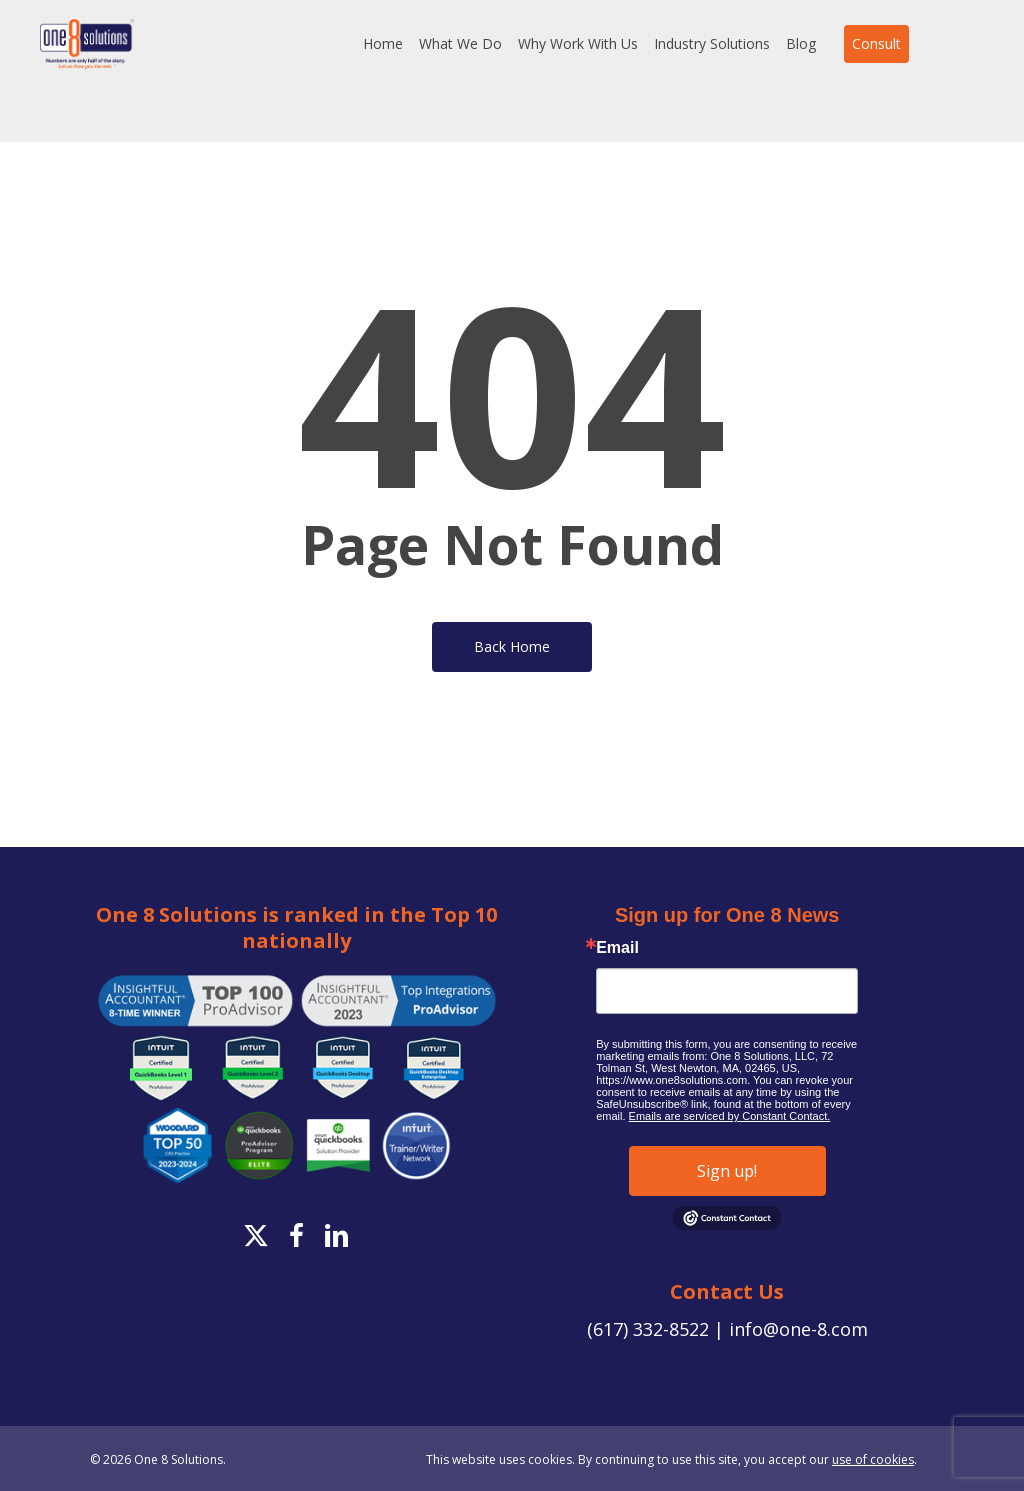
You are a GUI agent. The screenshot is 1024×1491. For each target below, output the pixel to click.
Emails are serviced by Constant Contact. (730, 1116)
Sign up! (727, 1171)
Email (617, 948)
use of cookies (873, 1459)
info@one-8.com (798, 1329)
